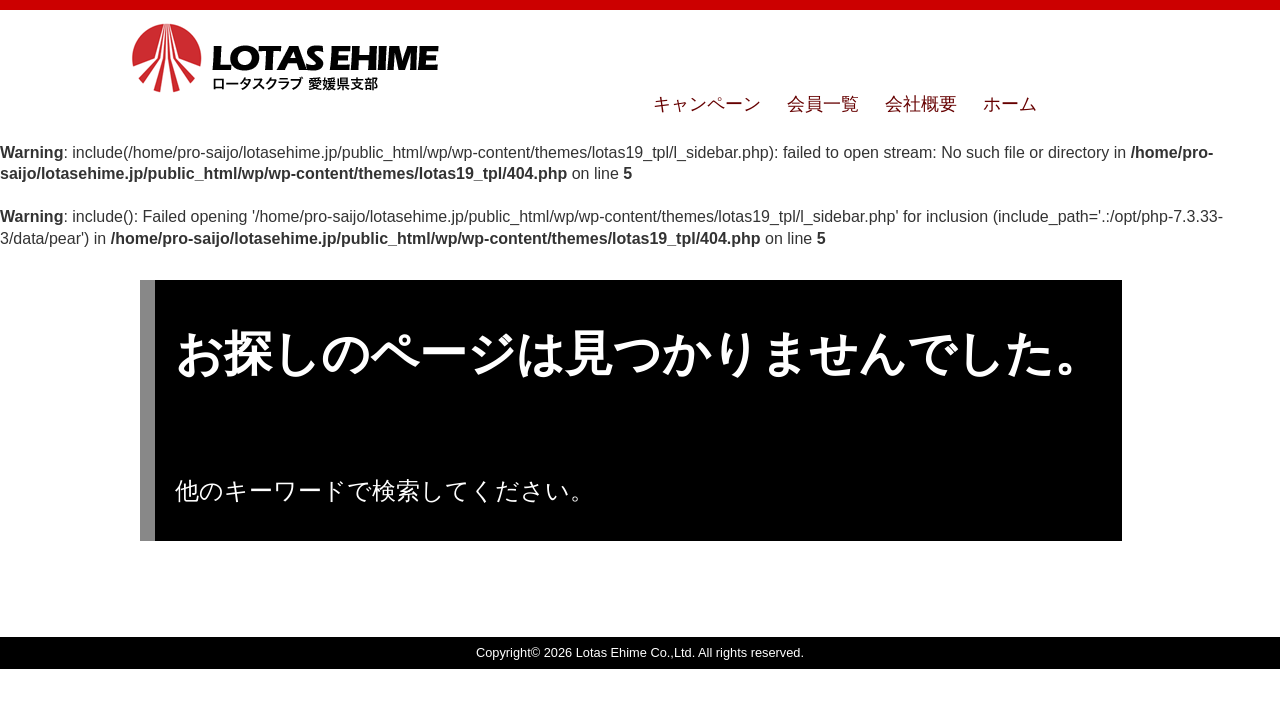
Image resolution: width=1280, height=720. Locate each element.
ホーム (1010, 104)
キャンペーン (707, 104)
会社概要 (921, 104)
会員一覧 (823, 104)
